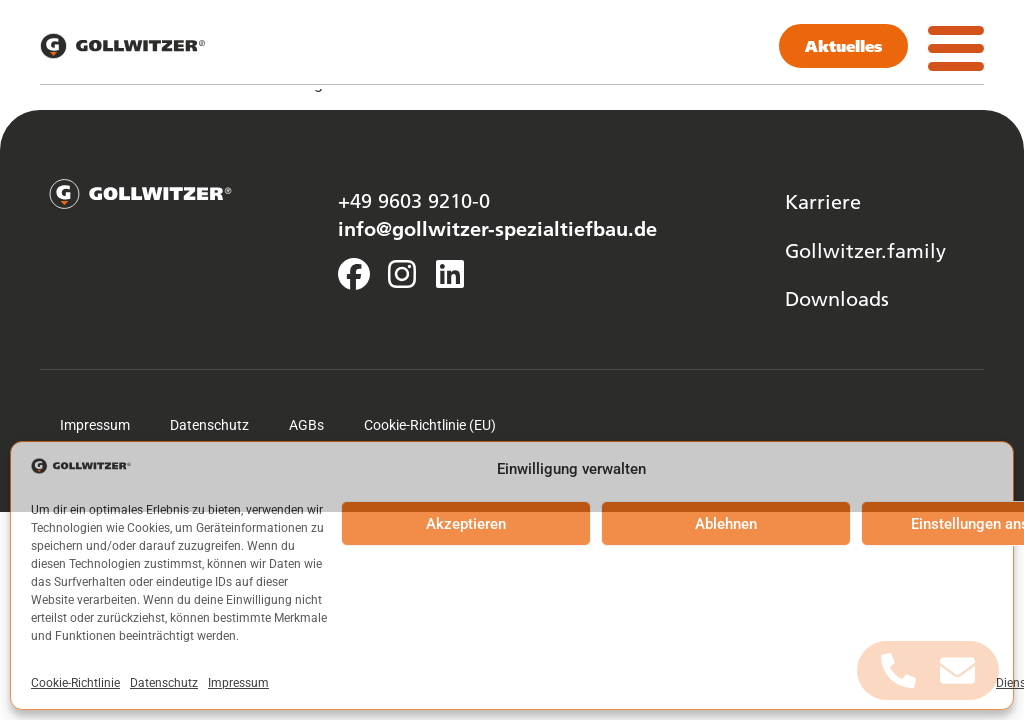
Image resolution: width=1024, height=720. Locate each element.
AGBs (306, 425)
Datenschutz (164, 683)
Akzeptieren (466, 524)
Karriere (823, 201)
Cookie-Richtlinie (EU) (430, 425)
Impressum (238, 683)
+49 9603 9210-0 (414, 200)
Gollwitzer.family (865, 250)
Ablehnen (726, 524)
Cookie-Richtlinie (75, 683)
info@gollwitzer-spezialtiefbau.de (497, 228)
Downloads (837, 298)
